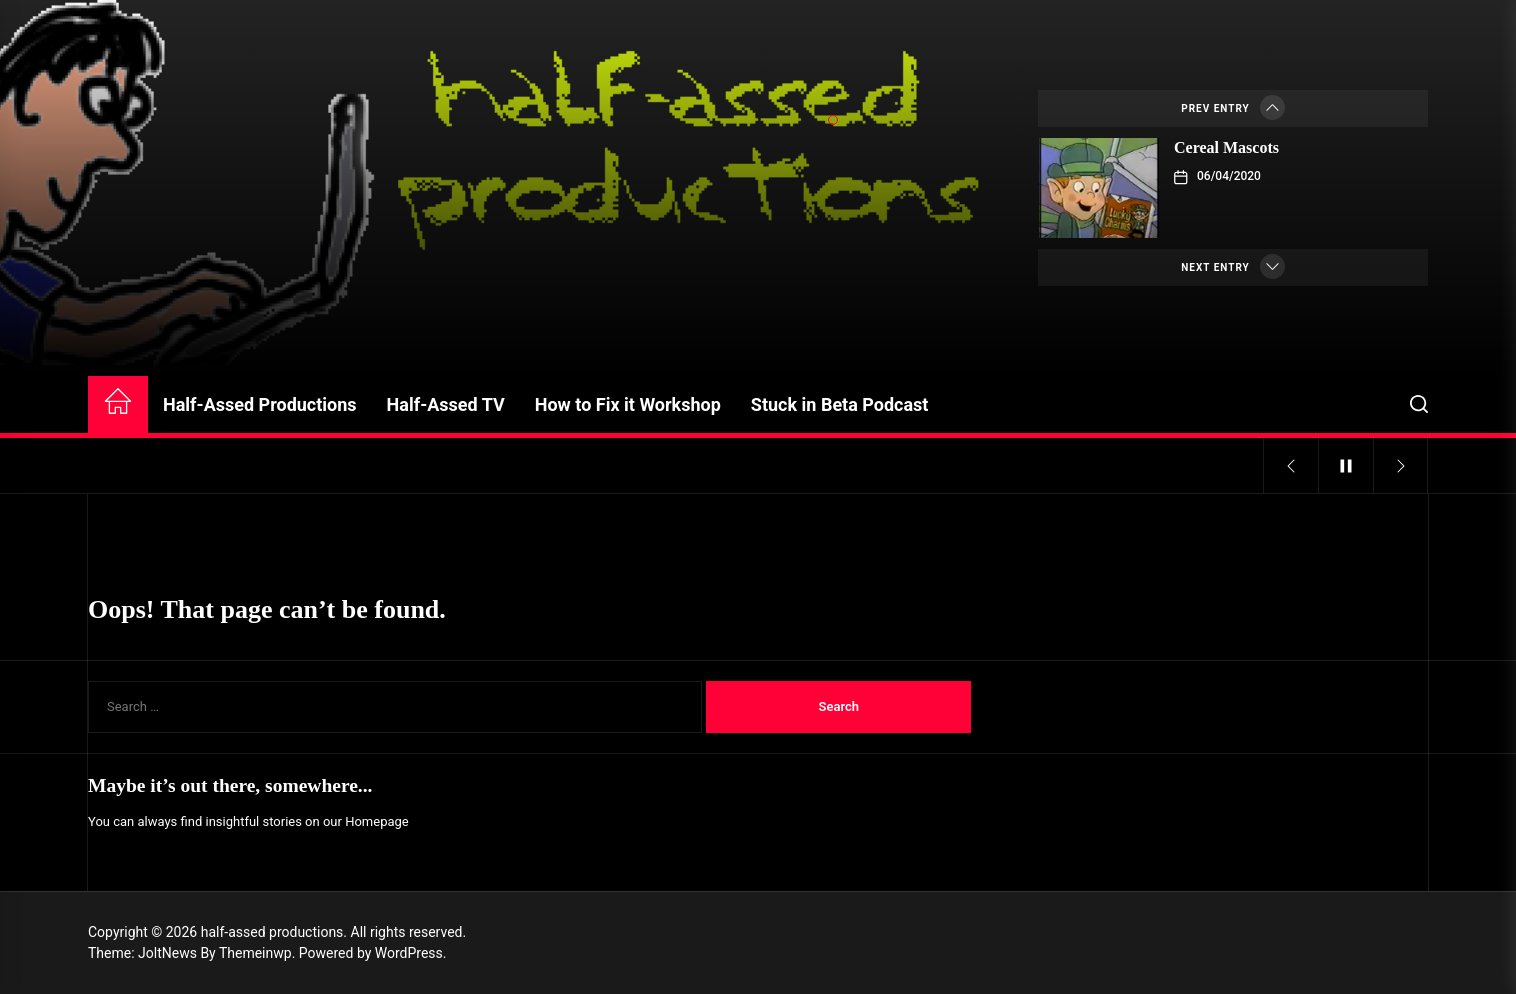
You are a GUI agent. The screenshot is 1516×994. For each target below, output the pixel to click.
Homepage (377, 821)
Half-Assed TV (446, 404)
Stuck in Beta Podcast (840, 404)
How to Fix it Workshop (628, 404)
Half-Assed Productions (260, 404)
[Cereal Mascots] (1099, 188)
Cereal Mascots (1226, 147)
